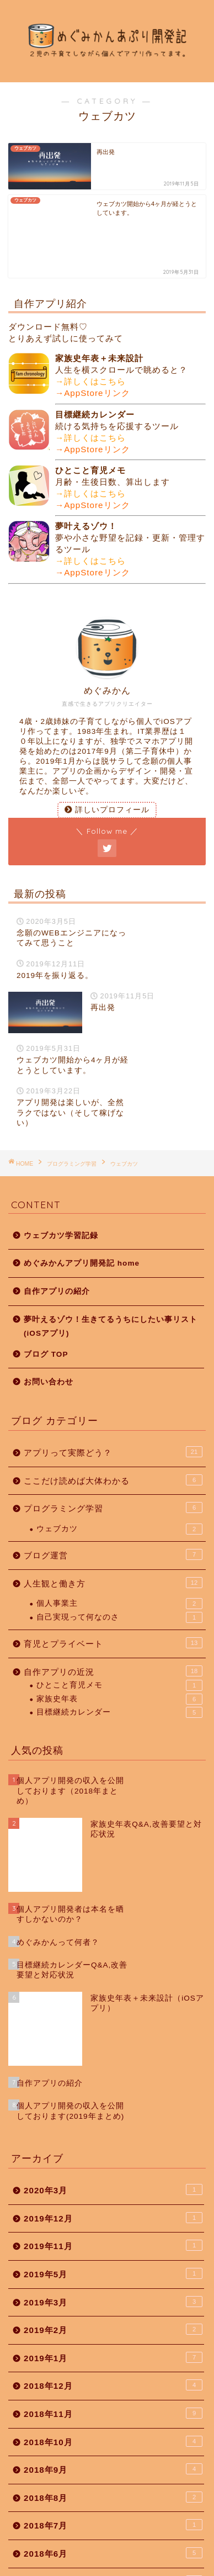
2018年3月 (113, 2476)
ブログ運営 (113, 1498)
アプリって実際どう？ (113, 1395)
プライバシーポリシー (85, 2570)
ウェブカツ (119, 1472)
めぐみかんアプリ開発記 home (82, 1207)
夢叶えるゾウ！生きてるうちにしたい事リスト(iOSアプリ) (110, 1270)
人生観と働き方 (113, 1526)
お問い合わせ (48, 1325)
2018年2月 (113, 2503)
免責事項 (147, 2570)
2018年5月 (113, 2420)
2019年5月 (113, 2112)
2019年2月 (113, 2168)
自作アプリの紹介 (57, 1235)
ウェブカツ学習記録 (61, 1179)
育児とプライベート (113, 1586)
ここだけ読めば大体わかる (113, 1423)
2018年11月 (113, 2252)
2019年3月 (113, 2140)
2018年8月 (113, 2336)
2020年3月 (113, 2028)
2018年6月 (113, 2392)
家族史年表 (119, 1642)
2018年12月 (113, 2224)
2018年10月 (113, 2280)
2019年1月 (113, 2196)
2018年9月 (113, 2308)
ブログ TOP (46, 1298)
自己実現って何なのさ (119, 1561)
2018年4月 (113, 2447)
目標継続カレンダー (119, 1656)
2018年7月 (113, 2363)
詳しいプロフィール (107, 753)
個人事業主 (119, 1547)
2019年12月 (113, 2056)
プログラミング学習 (113, 1451)
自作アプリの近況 (113, 1614)
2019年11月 (113, 2085)
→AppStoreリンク (92, 336)
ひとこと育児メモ (119, 1629)
